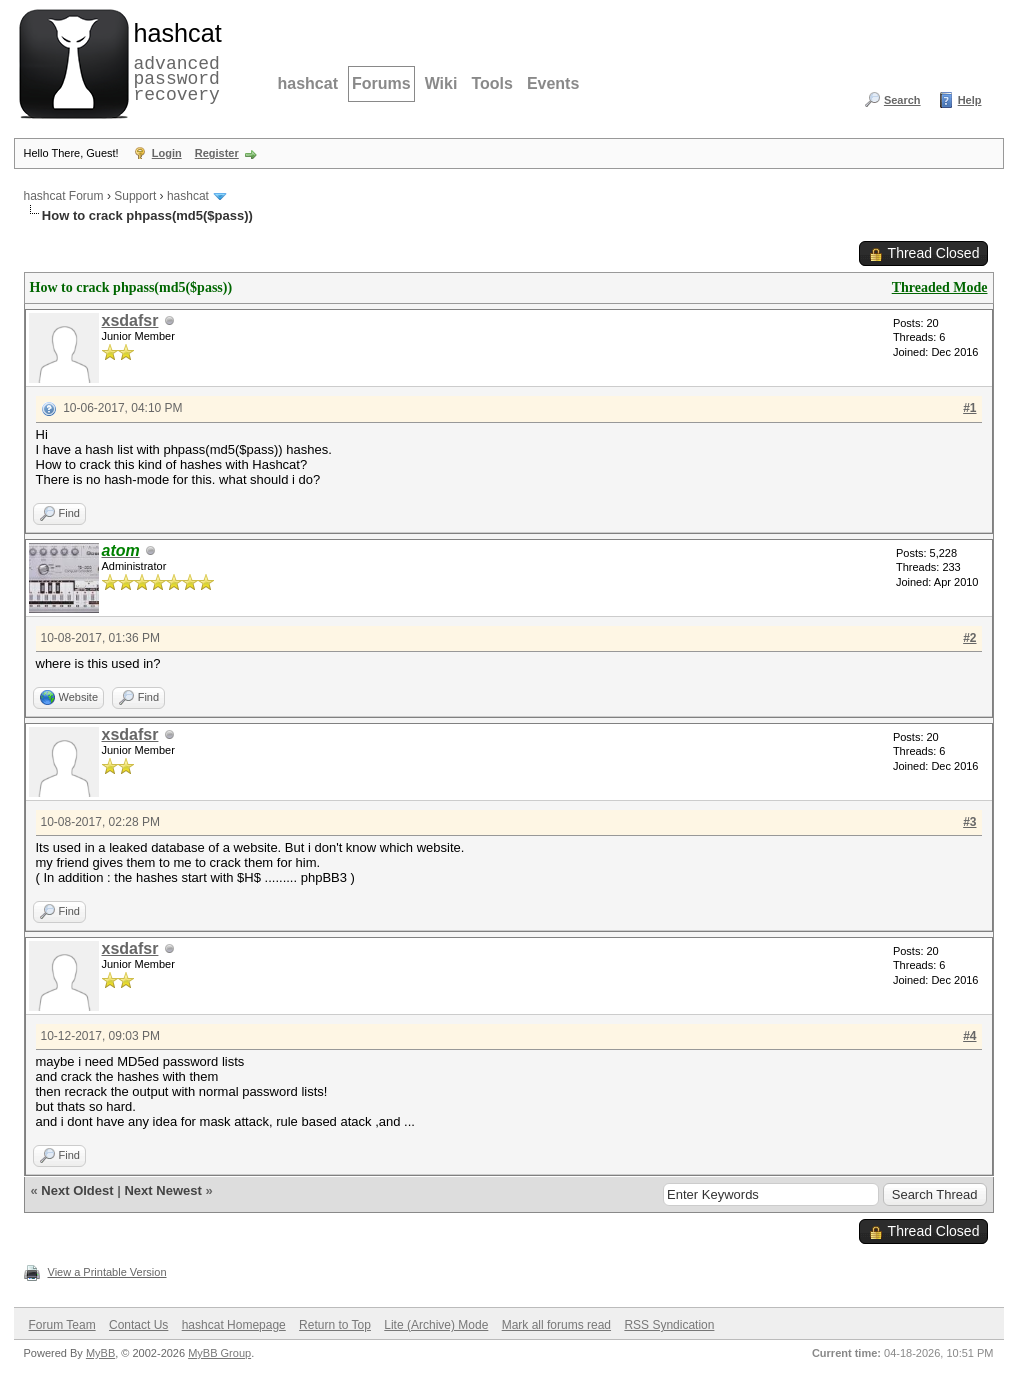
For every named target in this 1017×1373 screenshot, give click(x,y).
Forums (381, 83)
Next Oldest (77, 1190)
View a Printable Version (107, 1272)
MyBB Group (219, 1353)
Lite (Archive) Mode (436, 1325)
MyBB (100, 1353)
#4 (969, 1036)
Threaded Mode (940, 287)
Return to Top (335, 1325)
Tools (491, 83)
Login (167, 153)
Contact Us (138, 1325)
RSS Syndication (669, 1325)
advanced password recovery (174, 61)
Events (553, 83)
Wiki (441, 83)
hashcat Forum (64, 196)
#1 (969, 408)
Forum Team (62, 1325)
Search (902, 100)
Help (970, 100)
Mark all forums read (556, 1325)
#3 (969, 822)
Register (217, 153)
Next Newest (162, 1190)
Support (135, 196)
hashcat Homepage (234, 1325)
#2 (969, 638)
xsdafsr (130, 320)
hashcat (308, 83)
